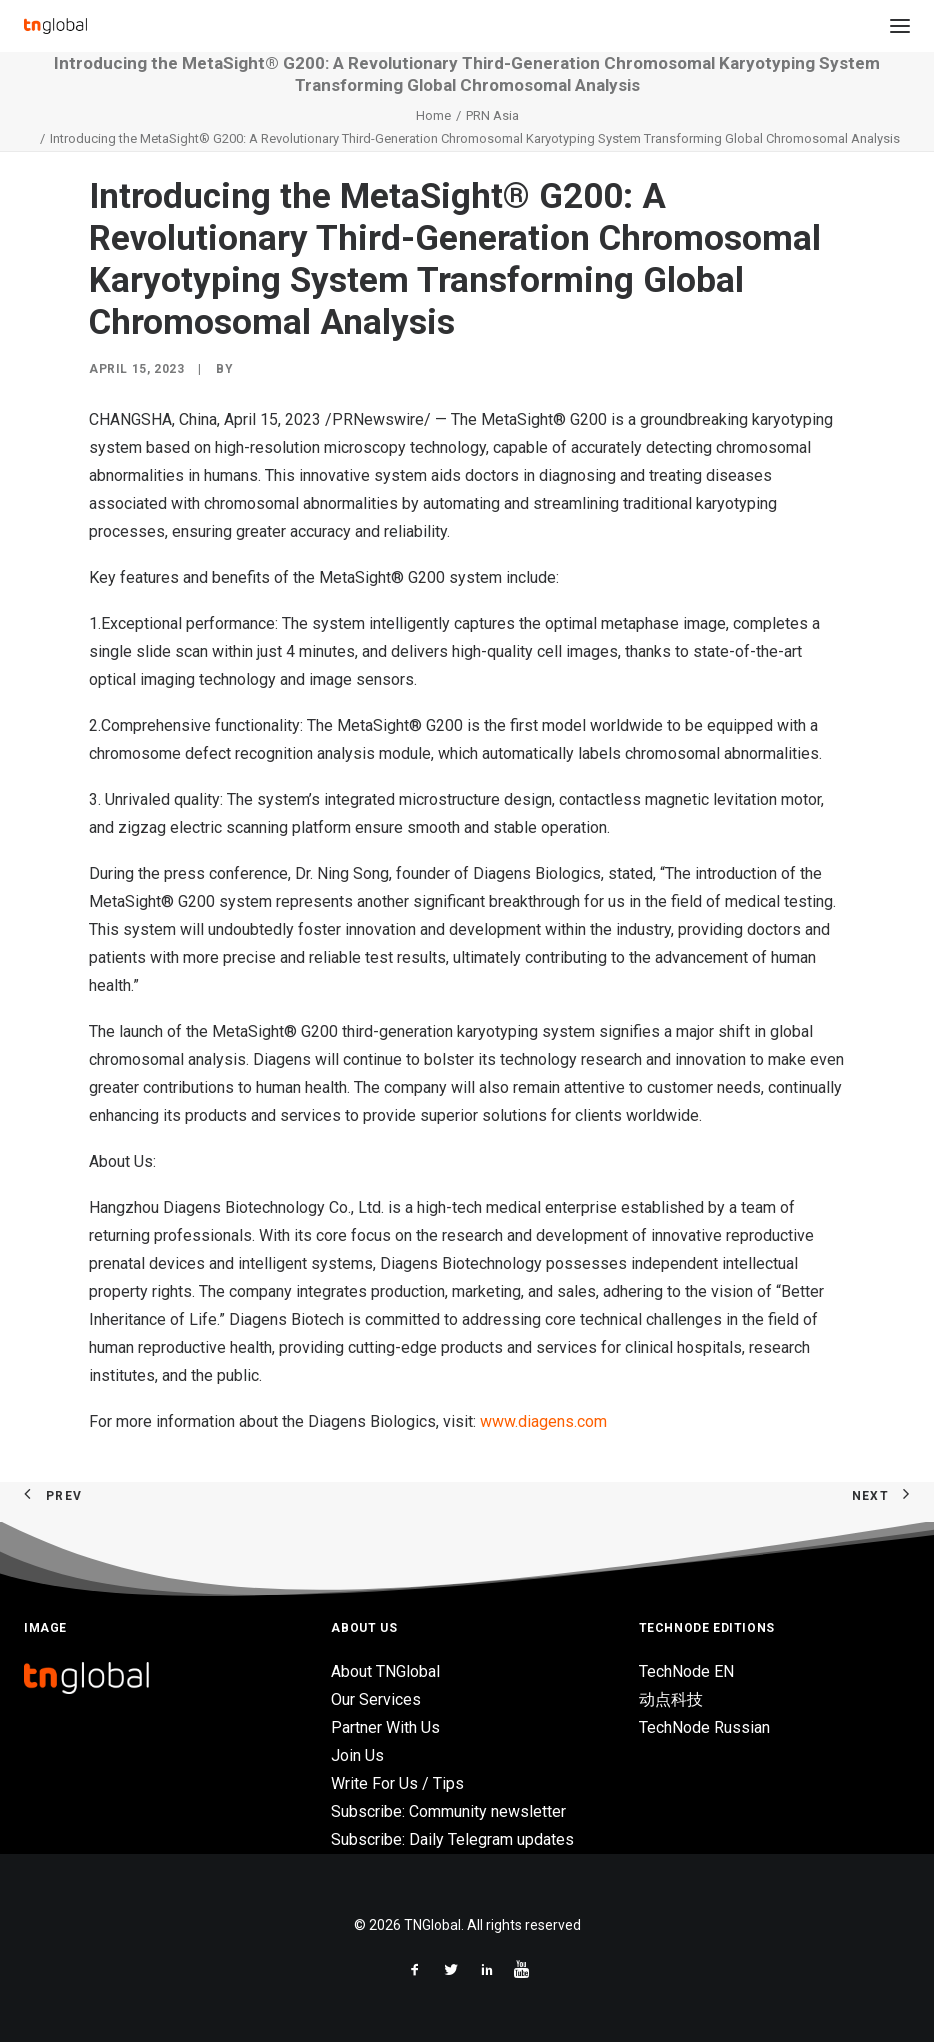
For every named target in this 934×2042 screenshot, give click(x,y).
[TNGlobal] (55, 26)
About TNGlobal (385, 1671)
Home (433, 115)
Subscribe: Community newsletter (448, 1811)
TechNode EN (686, 1671)
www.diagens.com (543, 1421)
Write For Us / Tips (397, 1783)
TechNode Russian (704, 1727)
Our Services (376, 1699)
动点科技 (671, 1699)
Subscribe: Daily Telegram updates (452, 1839)
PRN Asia (492, 115)
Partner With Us (385, 1727)
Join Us (357, 1755)
